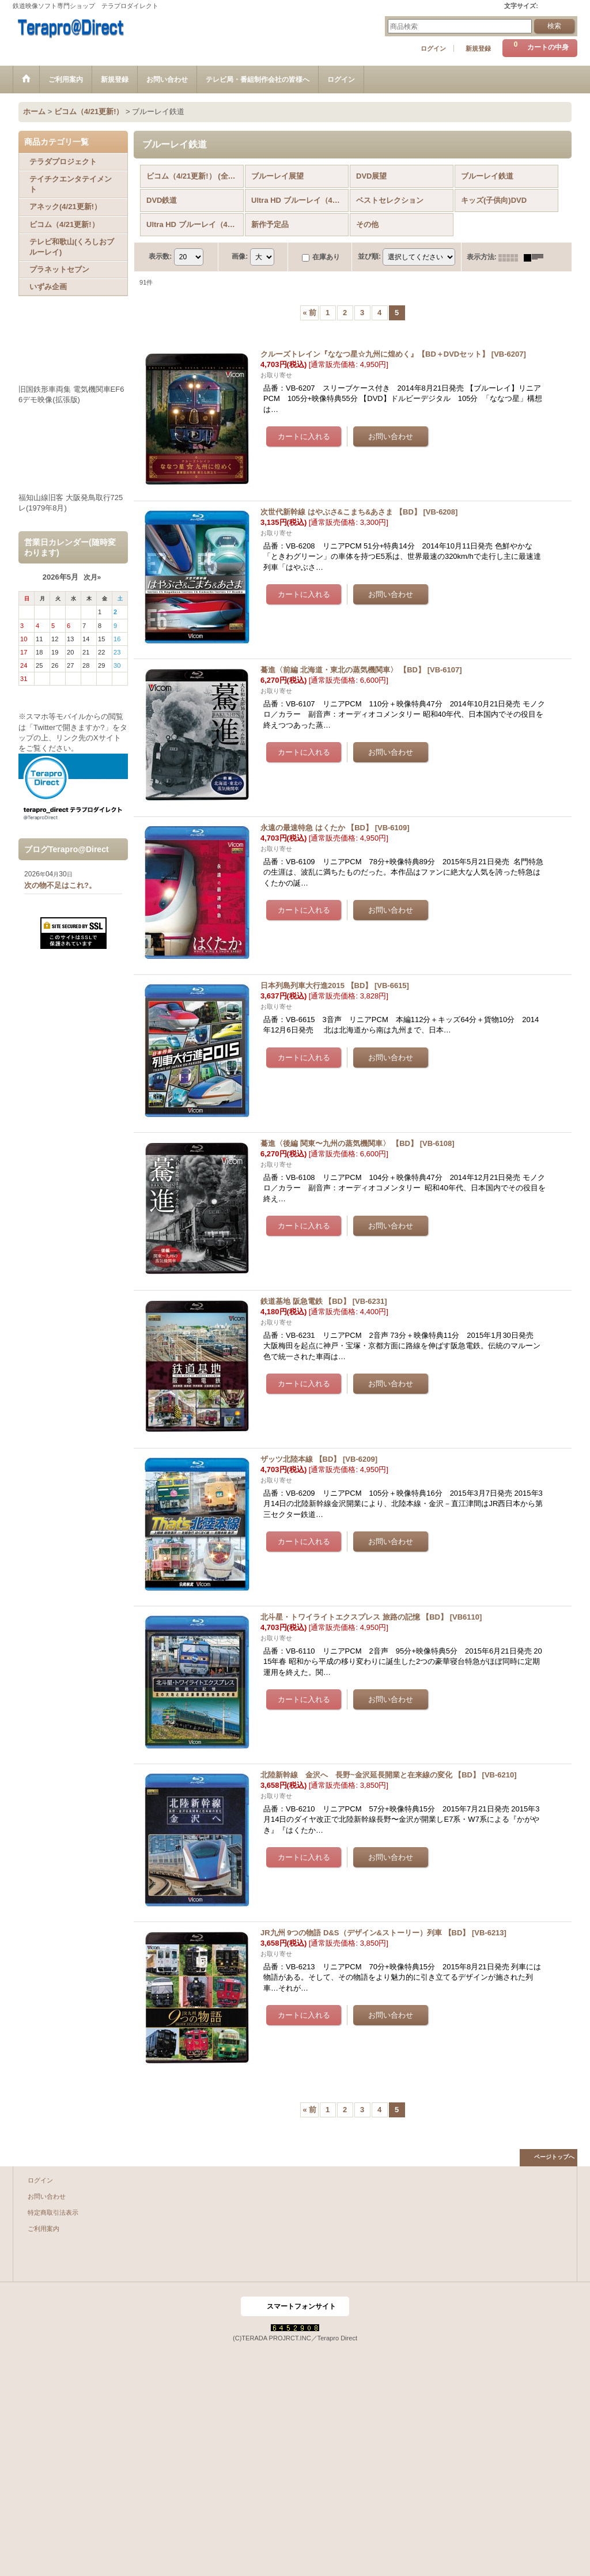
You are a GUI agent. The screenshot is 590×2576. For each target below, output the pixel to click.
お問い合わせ (47, 2196)
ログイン (433, 48)
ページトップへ (554, 2157)
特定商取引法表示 (53, 2212)
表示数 (160, 257)
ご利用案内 (43, 2228)
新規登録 (478, 48)
